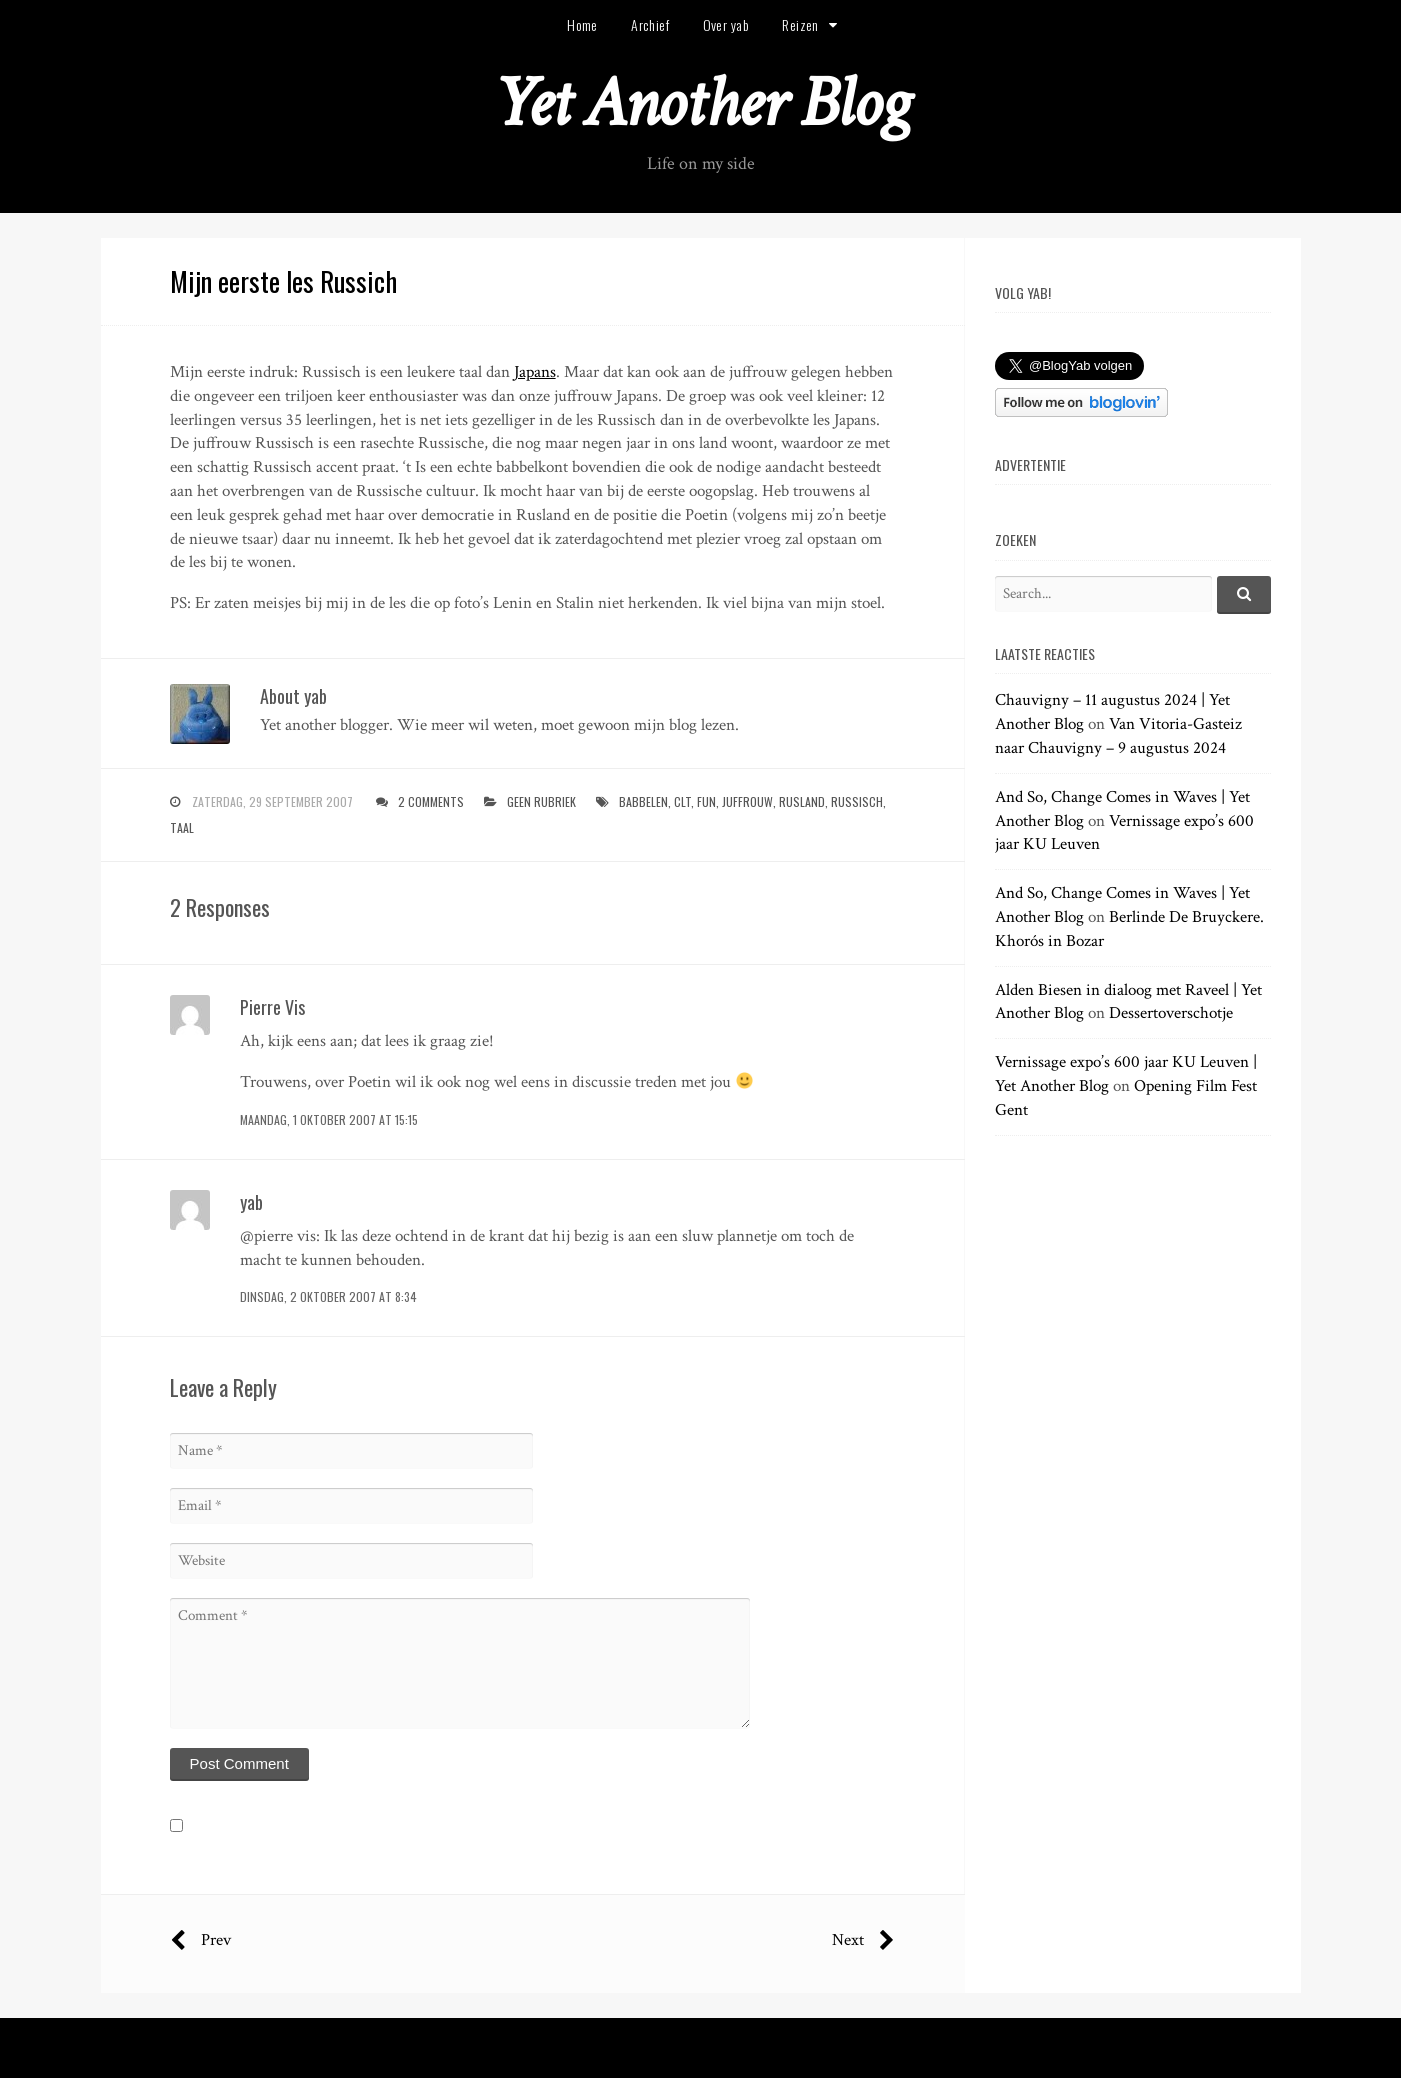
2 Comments (431, 801)
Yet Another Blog (700, 103)
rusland (802, 801)
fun (706, 801)
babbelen (643, 801)
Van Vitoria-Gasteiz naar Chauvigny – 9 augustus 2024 (1118, 736)
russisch (857, 801)
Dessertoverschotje (1171, 1013)
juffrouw (747, 801)
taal (182, 827)
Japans (535, 372)
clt (682, 801)
